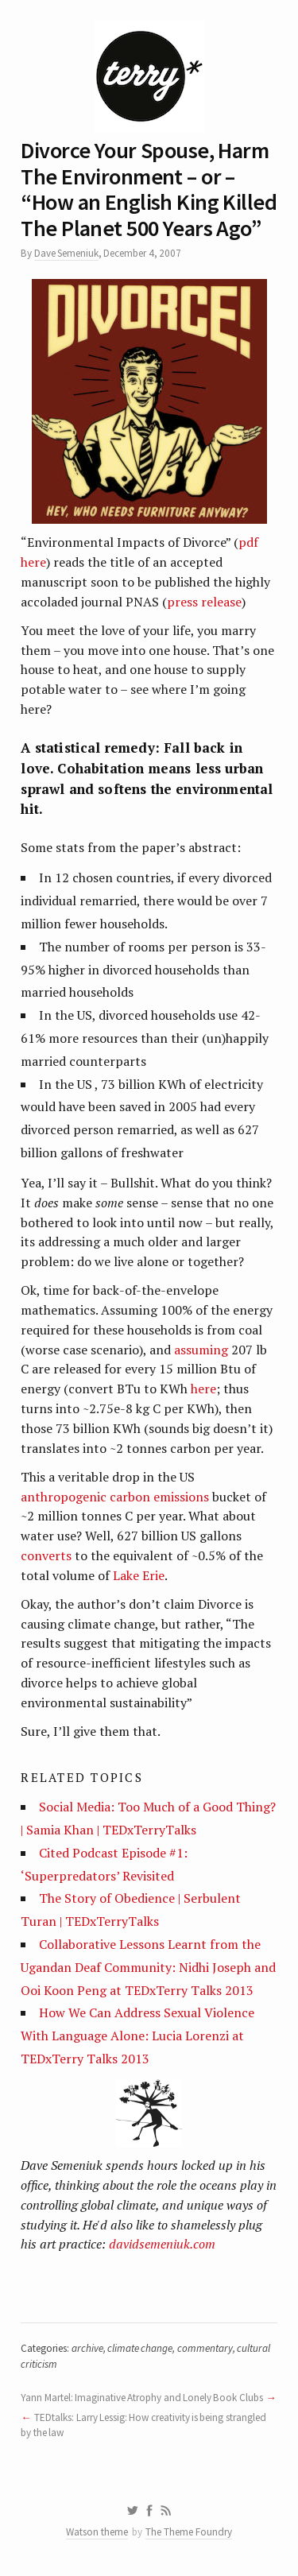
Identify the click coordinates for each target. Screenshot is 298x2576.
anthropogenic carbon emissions (116, 1496)
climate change (139, 2348)
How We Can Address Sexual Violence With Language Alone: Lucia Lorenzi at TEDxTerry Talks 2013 (137, 2035)
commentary (205, 2348)
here (203, 1388)
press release (204, 601)
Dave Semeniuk (66, 253)
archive (87, 2348)
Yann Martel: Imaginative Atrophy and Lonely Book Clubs (141, 2397)
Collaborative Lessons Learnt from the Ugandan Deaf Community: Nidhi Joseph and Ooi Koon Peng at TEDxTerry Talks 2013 (148, 1967)
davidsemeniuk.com (162, 2244)
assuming (201, 1349)
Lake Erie (138, 1575)
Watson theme (97, 2532)
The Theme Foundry (188, 2532)
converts (46, 1555)
